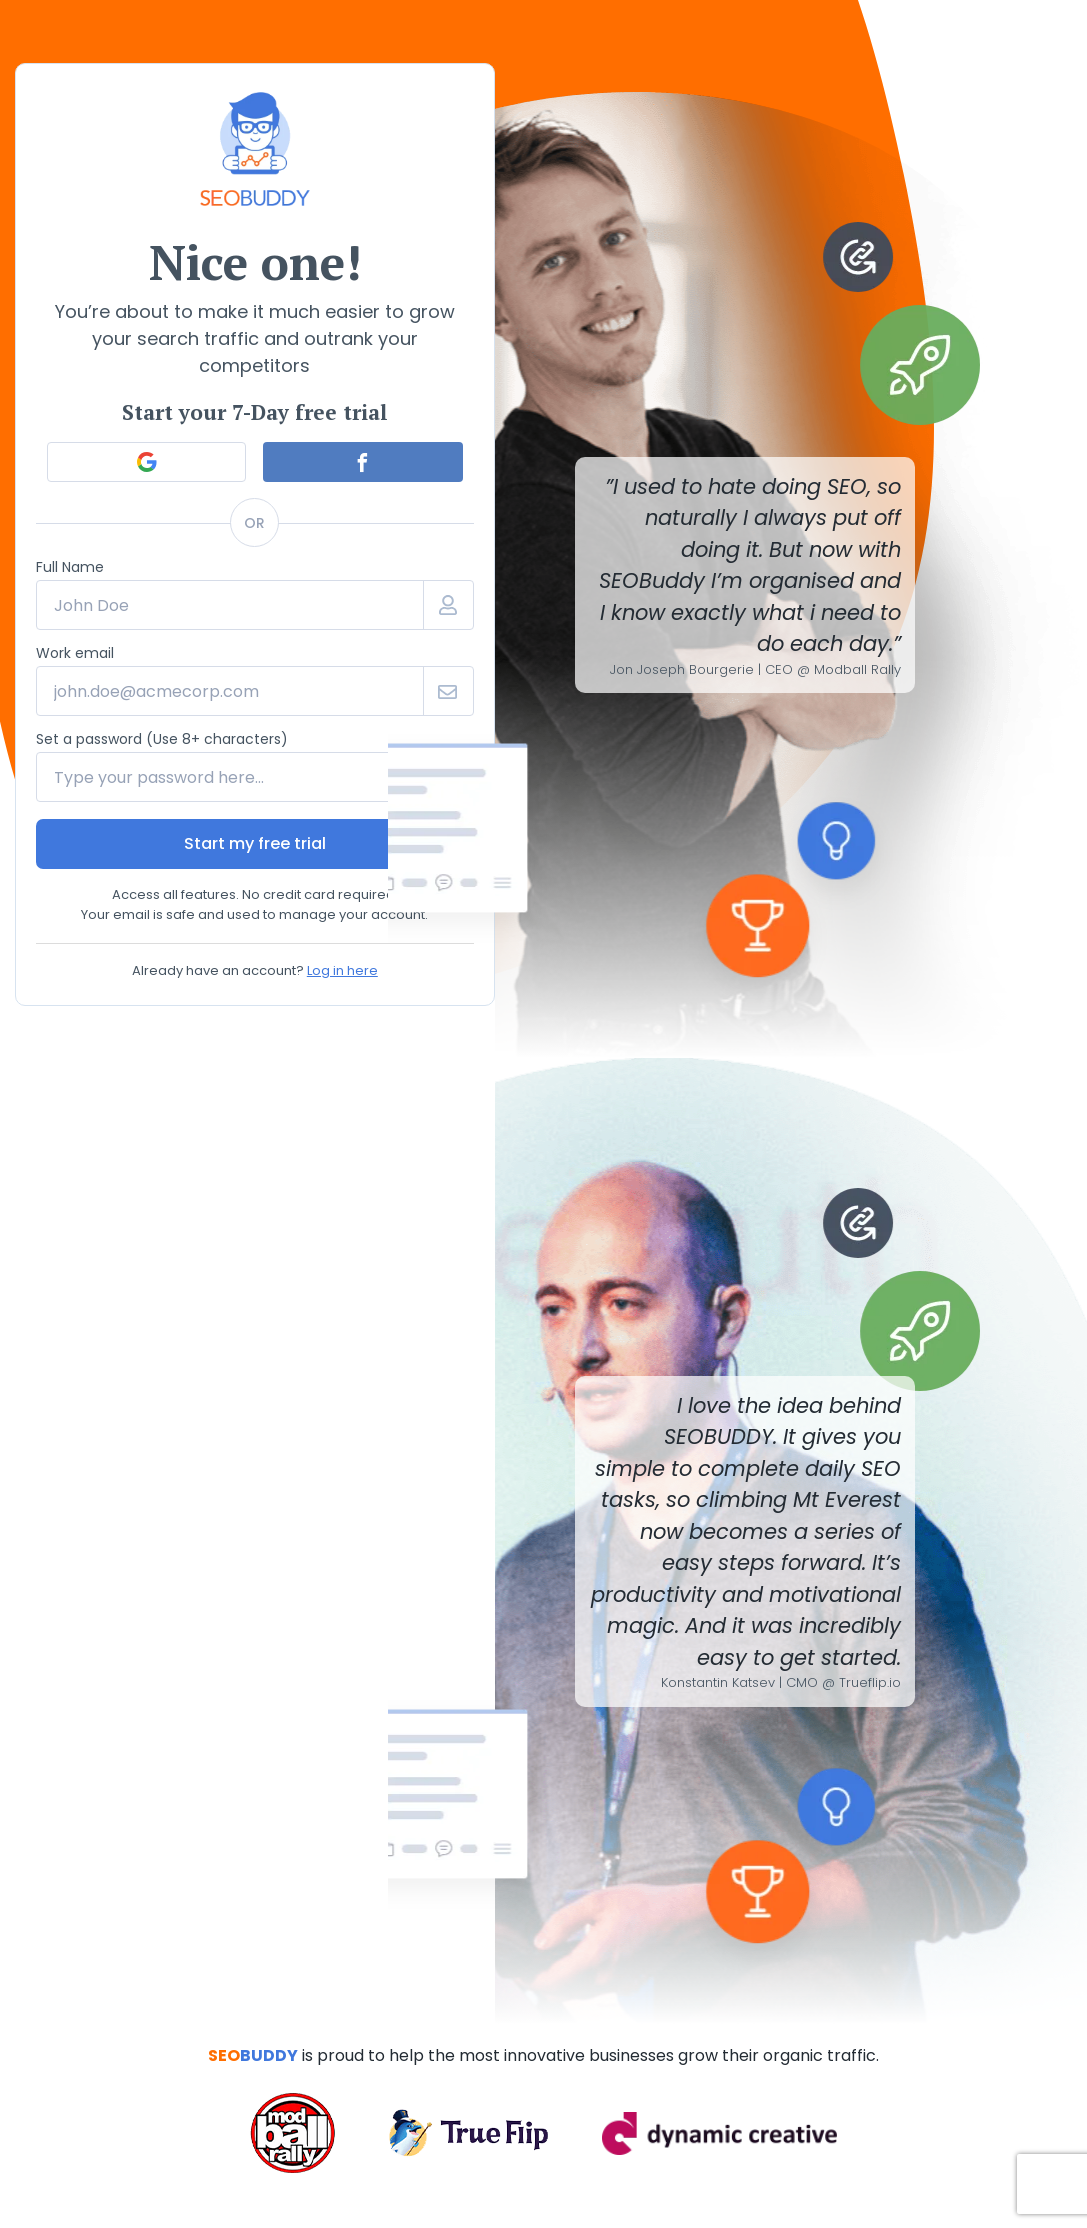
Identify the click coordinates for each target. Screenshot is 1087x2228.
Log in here (342, 970)
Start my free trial (255, 843)
